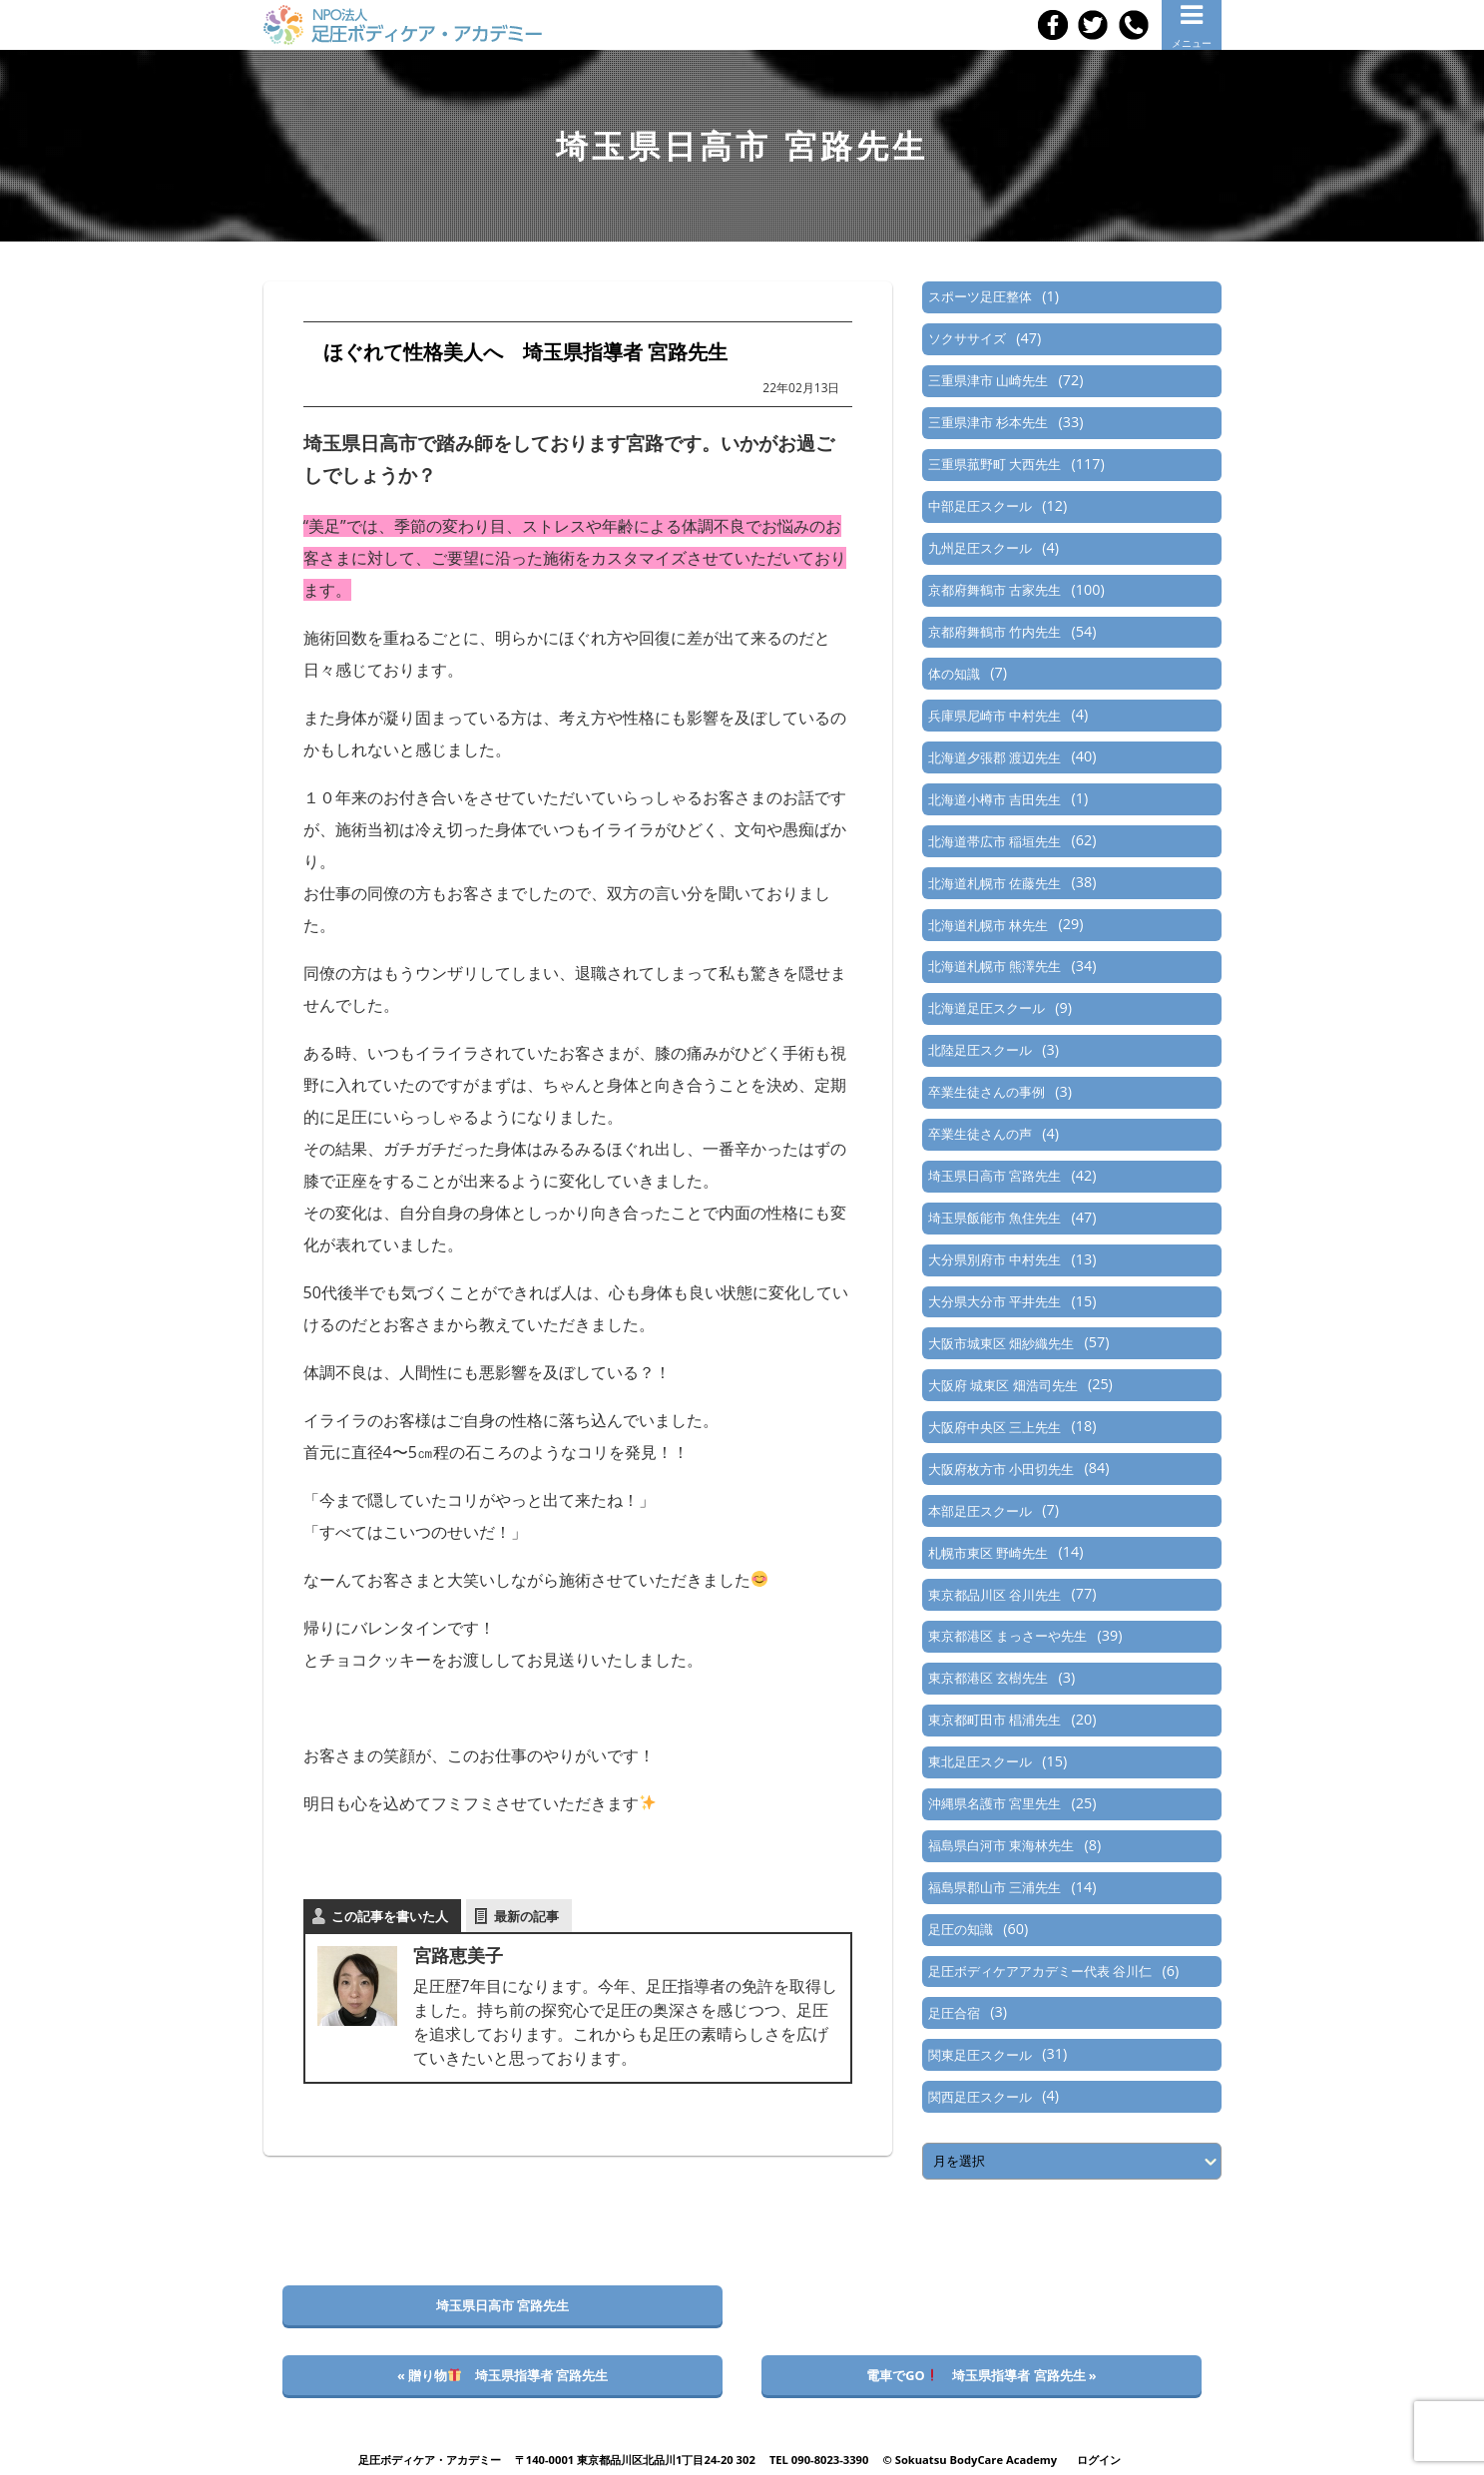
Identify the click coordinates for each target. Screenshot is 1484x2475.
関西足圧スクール (980, 2097)
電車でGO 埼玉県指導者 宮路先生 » (981, 2375)
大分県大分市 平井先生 (994, 1301)
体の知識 (954, 674)
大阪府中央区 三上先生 (994, 1427)
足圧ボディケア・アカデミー (429, 2459)
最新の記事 (526, 1916)
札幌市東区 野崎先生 (988, 1553)
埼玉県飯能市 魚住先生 (994, 1218)
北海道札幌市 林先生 (988, 925)
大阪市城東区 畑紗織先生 (1001, 1343)
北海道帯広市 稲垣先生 (994, 841)
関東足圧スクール (980, 2055)
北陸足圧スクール (980, 1050)
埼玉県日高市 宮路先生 (994, 1176)
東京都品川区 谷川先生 (994, 1595)
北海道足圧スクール (986, 1008)
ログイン (1099, 2459)
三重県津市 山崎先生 (988, 380)
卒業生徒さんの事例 (986, 1092)
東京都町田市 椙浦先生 (994, 1720)
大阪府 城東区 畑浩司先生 (1003, 1385)
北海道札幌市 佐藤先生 (994, 883)
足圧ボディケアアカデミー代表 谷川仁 (1040, 1971)
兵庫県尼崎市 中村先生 (994, 716)
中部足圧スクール (980, 506)
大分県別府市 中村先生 (994, 1259)
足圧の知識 (960, 1929)
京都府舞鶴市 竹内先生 (994, 632)
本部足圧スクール (980, 1511)
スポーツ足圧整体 (980, 296)
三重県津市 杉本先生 (988, 422)
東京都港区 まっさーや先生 (1007, 1636)
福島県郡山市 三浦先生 (994, 1887)
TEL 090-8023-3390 (819, 2459)
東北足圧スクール (980, 1761)
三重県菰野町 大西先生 (994, 464)
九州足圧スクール (980, 548)
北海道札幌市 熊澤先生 (994, 966)
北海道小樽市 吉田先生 (994, 799)
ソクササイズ (967, 338)
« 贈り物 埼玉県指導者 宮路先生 (502, 2375)
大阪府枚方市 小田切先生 (1001, 1469)
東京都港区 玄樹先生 (988, 1678)
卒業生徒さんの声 (980, 1134)
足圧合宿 (954, 2013)
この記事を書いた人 (389, 1916)
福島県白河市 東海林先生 (1001, 1845)
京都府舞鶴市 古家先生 (994, 590)
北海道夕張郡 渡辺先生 (994, 757)
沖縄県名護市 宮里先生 (994, 1803)
